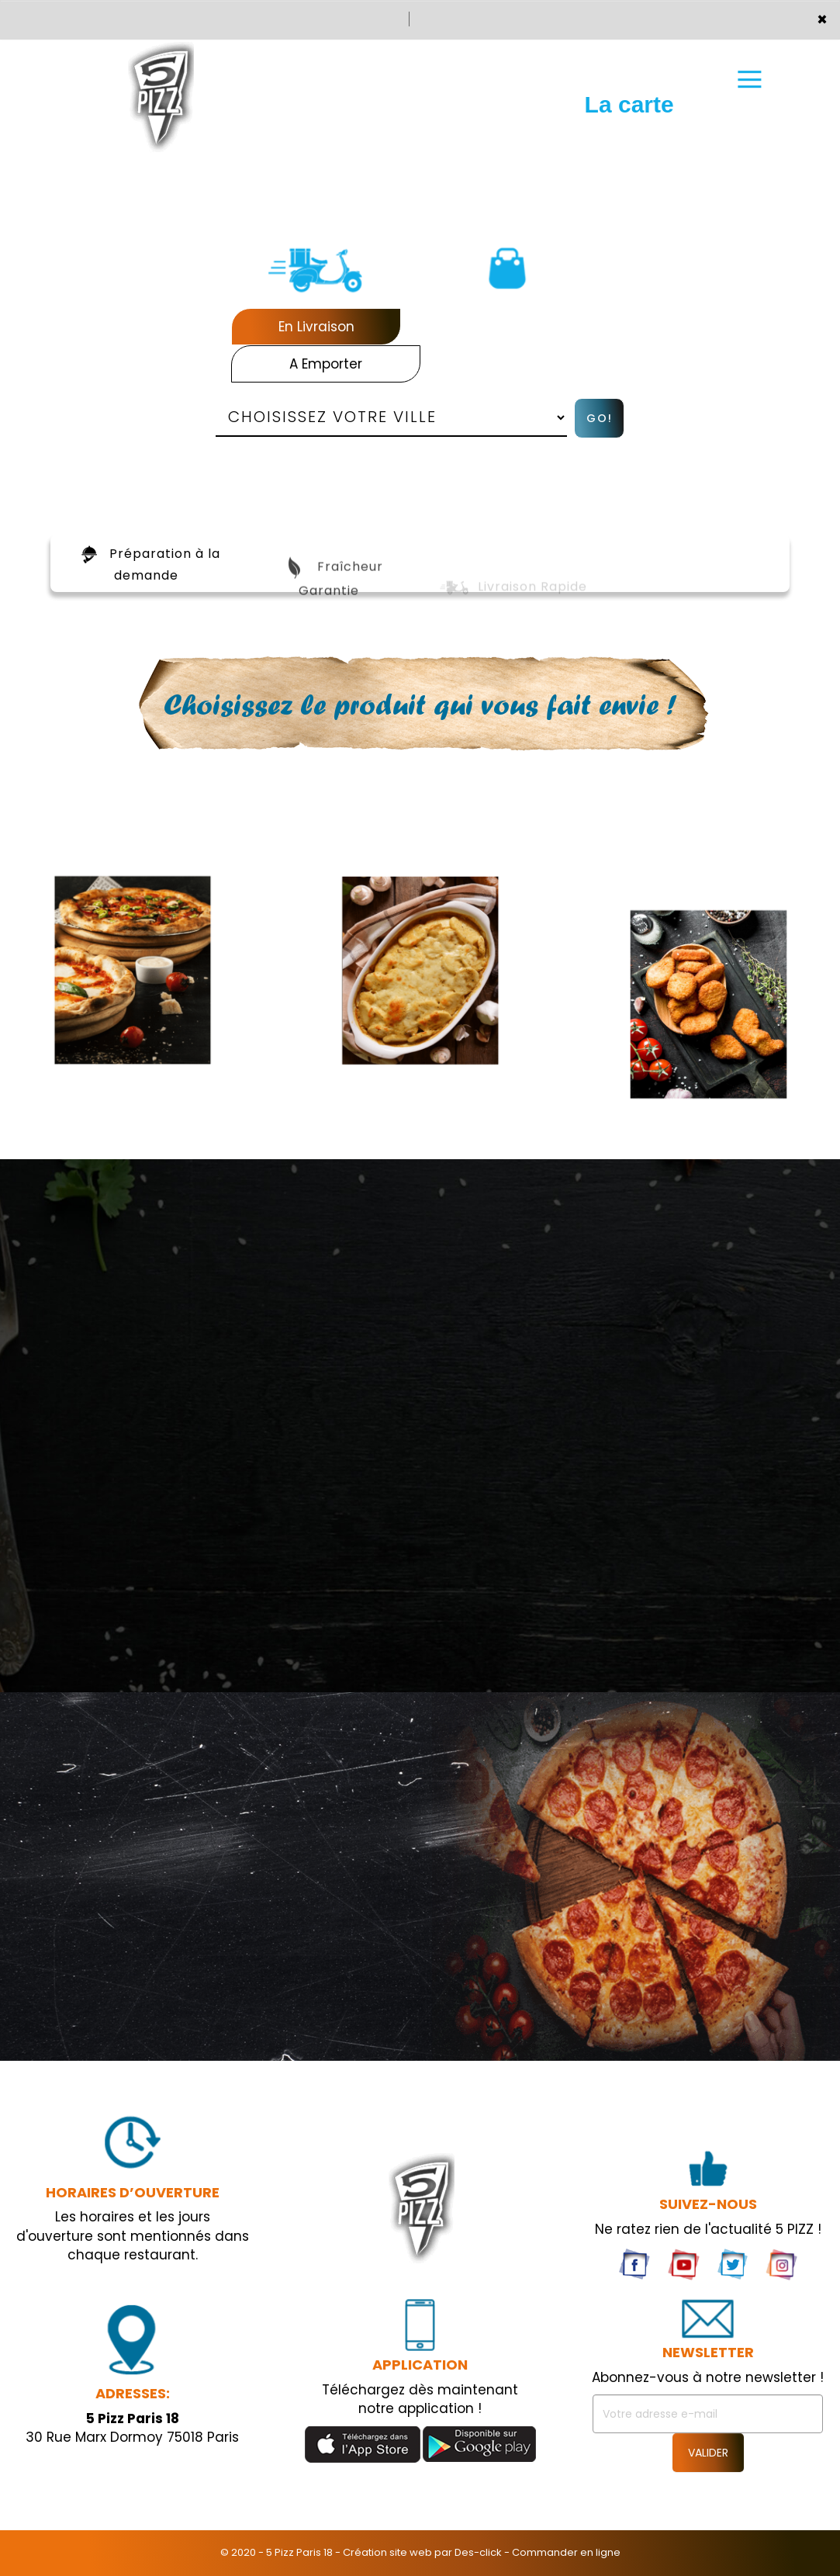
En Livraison (316, 326)
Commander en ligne (566, 2552)
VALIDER (708, 2452)
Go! (599, 418)
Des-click (478, 2552)
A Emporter (325, 364)
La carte (629, 82)
